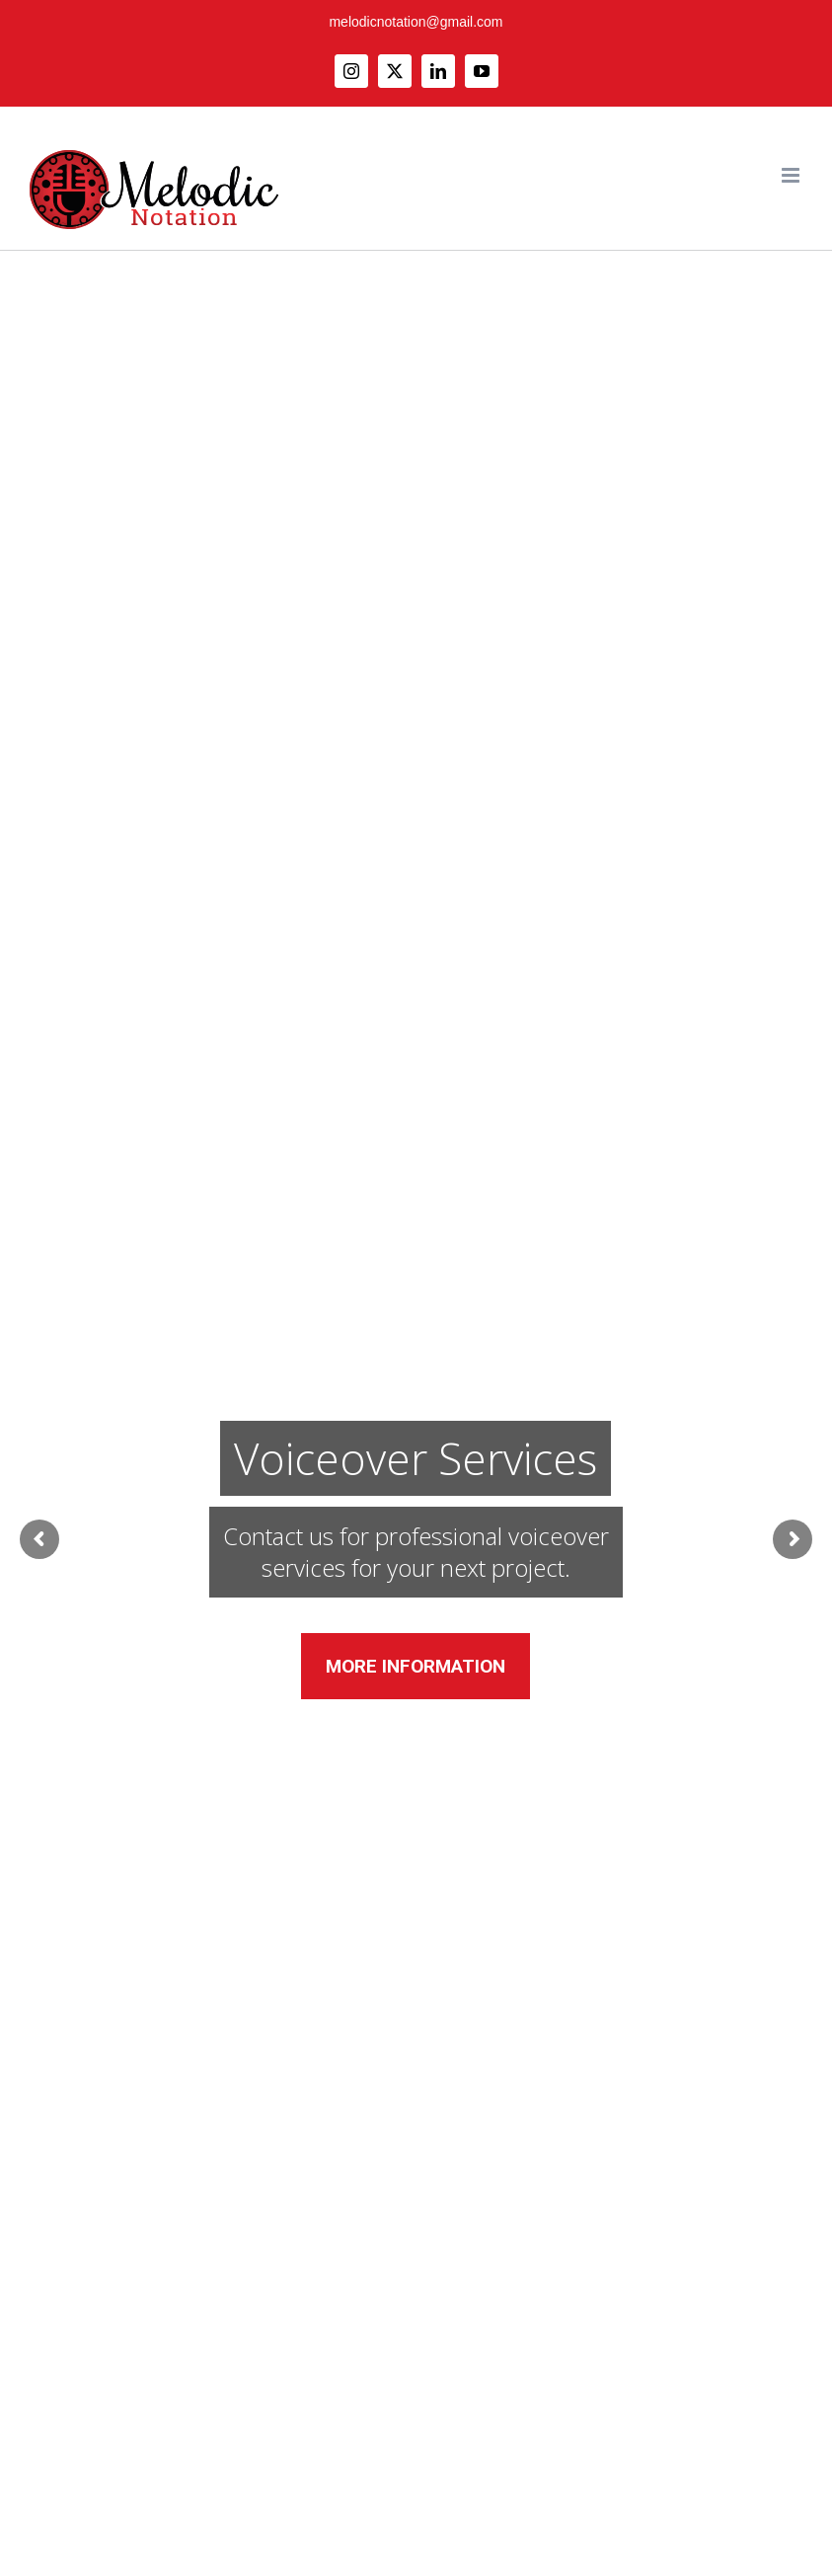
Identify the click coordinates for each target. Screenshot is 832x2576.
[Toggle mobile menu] (792, 175)
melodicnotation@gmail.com (415, 22)
